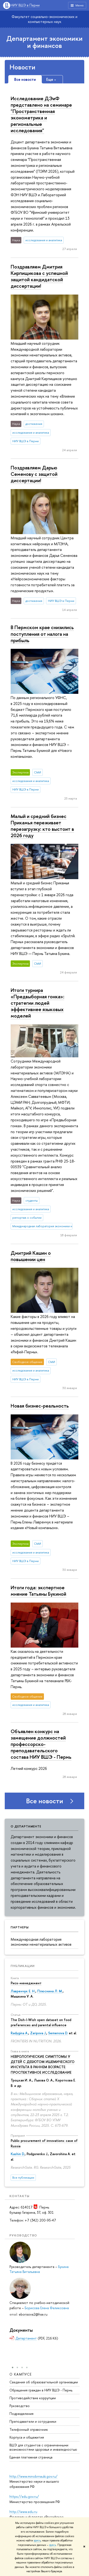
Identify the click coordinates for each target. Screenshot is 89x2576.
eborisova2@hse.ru (33, 2314)
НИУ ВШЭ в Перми (25, 5)
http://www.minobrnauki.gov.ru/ (33, 2476)
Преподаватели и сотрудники (32, 2421)
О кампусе (20, 2374)
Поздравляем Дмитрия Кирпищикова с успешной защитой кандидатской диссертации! (39, 276)
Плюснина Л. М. (50, 1991)
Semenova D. (58, 2033)
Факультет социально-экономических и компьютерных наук (44, 19)
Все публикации (23, 2178)
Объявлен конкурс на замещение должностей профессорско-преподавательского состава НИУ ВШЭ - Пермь (41, 1744)
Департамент (26, 2338)
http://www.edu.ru (23, 2511)
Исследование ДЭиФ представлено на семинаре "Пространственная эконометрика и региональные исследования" (41, 114)
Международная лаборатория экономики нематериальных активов (41, 1942)
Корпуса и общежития (26, 2437)
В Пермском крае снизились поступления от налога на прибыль (42, 633)
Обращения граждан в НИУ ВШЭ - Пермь (40, 2390)
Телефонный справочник (28, 2429)
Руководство (19, 2405)
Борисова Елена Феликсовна (47, 2308)
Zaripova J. (38, 2033)
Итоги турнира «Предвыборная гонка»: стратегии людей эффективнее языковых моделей (37, 1003)
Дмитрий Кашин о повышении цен (31, 1256)
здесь (37, 2540)
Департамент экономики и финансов (44, 42)
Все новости (44, 1800)
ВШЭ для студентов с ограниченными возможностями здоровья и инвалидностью (43, 2447)
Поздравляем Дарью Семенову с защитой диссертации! (34, 474)
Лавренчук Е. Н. (23, 1991)
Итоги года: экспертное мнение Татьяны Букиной (38, 1590)
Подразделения (21, 2413)
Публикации (23, 1966)
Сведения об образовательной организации (43, 2382)
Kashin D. (18, 2154)
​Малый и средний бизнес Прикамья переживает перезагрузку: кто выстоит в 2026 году (42, 826)
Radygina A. (19, 2033)
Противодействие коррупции (32, 2398)
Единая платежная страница (30, 2457)
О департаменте (26, 1826)
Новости (22, 67)
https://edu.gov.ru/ (24, 2496)
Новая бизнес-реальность (40, 1405)
